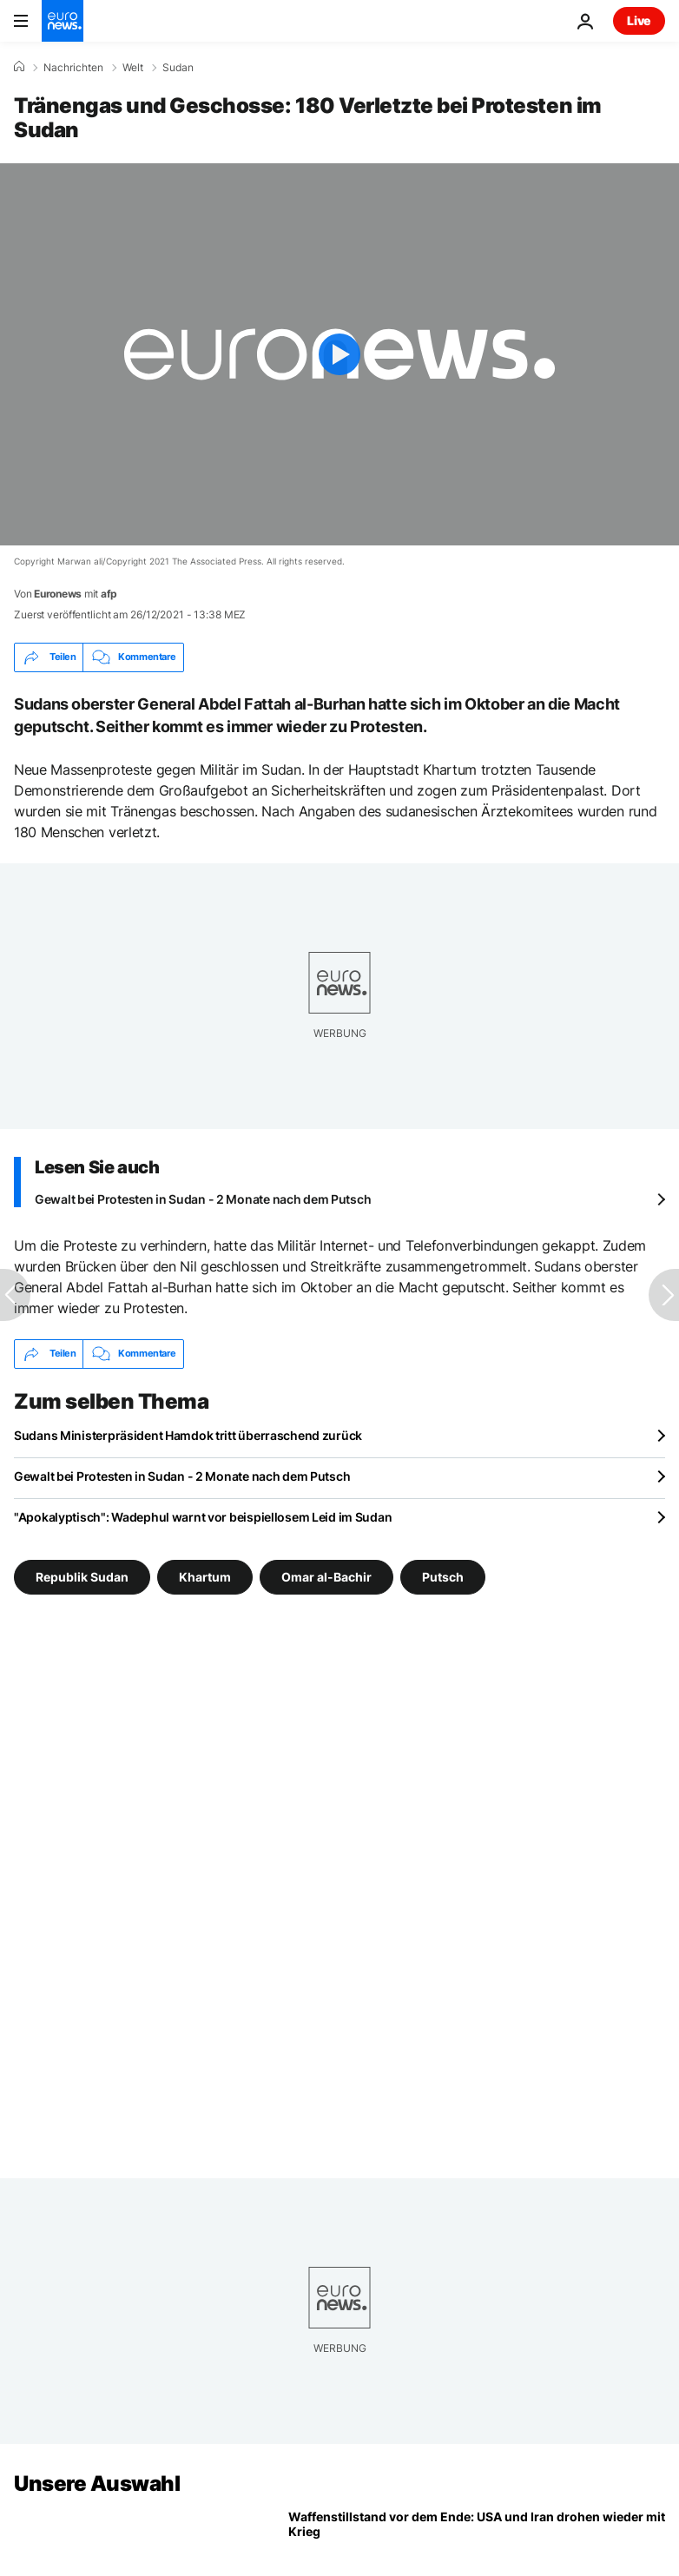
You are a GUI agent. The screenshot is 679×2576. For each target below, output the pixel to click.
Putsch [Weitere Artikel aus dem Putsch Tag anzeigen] (443, 1576)
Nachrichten (73, 68)
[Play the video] (339, 354)
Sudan (178, 68)
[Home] (19, 67)
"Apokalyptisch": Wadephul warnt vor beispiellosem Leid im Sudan (203, 1516)
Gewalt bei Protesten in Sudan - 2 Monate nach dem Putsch (203, 1199)
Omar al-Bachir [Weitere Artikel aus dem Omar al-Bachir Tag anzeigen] (326, 1576)
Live (639, 20)
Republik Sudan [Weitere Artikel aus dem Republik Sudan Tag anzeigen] (82, 1576)
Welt (132, 68)
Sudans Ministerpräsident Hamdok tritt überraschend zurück (188, 1435)
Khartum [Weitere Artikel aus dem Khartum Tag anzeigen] (205, 1576)
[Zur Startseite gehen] (62, 21)
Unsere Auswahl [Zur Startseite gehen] (97, 2483)
